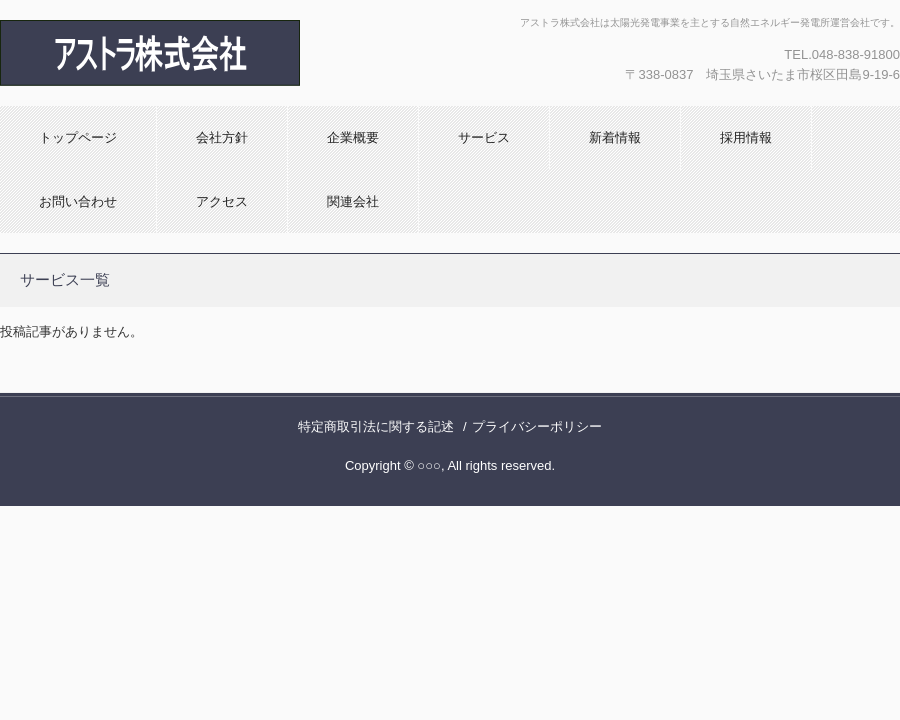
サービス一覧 (65, 279)
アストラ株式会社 (215, 53)
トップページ (78, 137)
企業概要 (353, 137)
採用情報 (746, 137)
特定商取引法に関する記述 (376, 426)
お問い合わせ (78, 201)
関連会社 (353, 201)
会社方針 (222, 137)
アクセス (222, 201)
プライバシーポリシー (537, 426)
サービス (484, 137)
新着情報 (615, 137)
